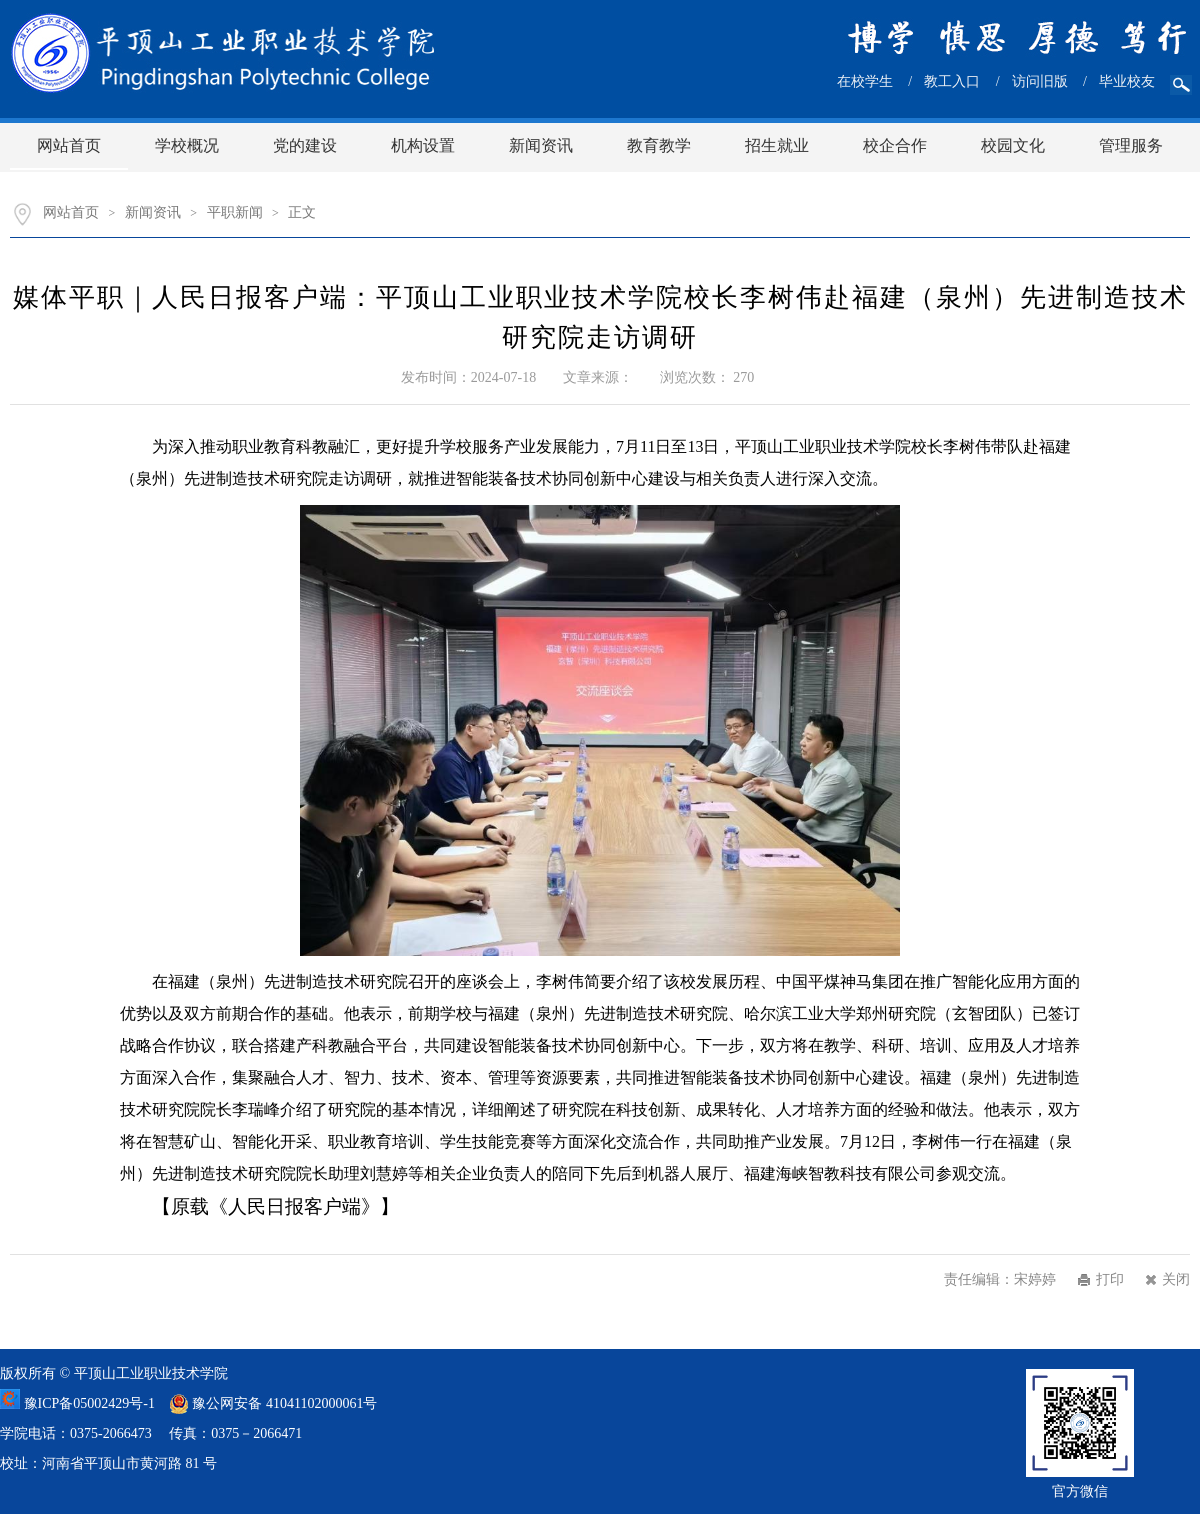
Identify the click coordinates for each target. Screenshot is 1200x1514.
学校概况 (187, 145)
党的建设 (305, 145)
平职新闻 (235, 212)
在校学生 (865, 81)
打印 (1110, 1279)
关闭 (1176, 1279)
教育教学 (659, 145)
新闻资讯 (541, 145)
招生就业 (777, 145)
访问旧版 (1040, 81)
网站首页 (69, 145)
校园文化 (1013, 145)
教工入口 (952, 81)
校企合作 (895, 145)
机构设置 (423, 145)
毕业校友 (1127, 81)
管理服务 (1131, 145)
